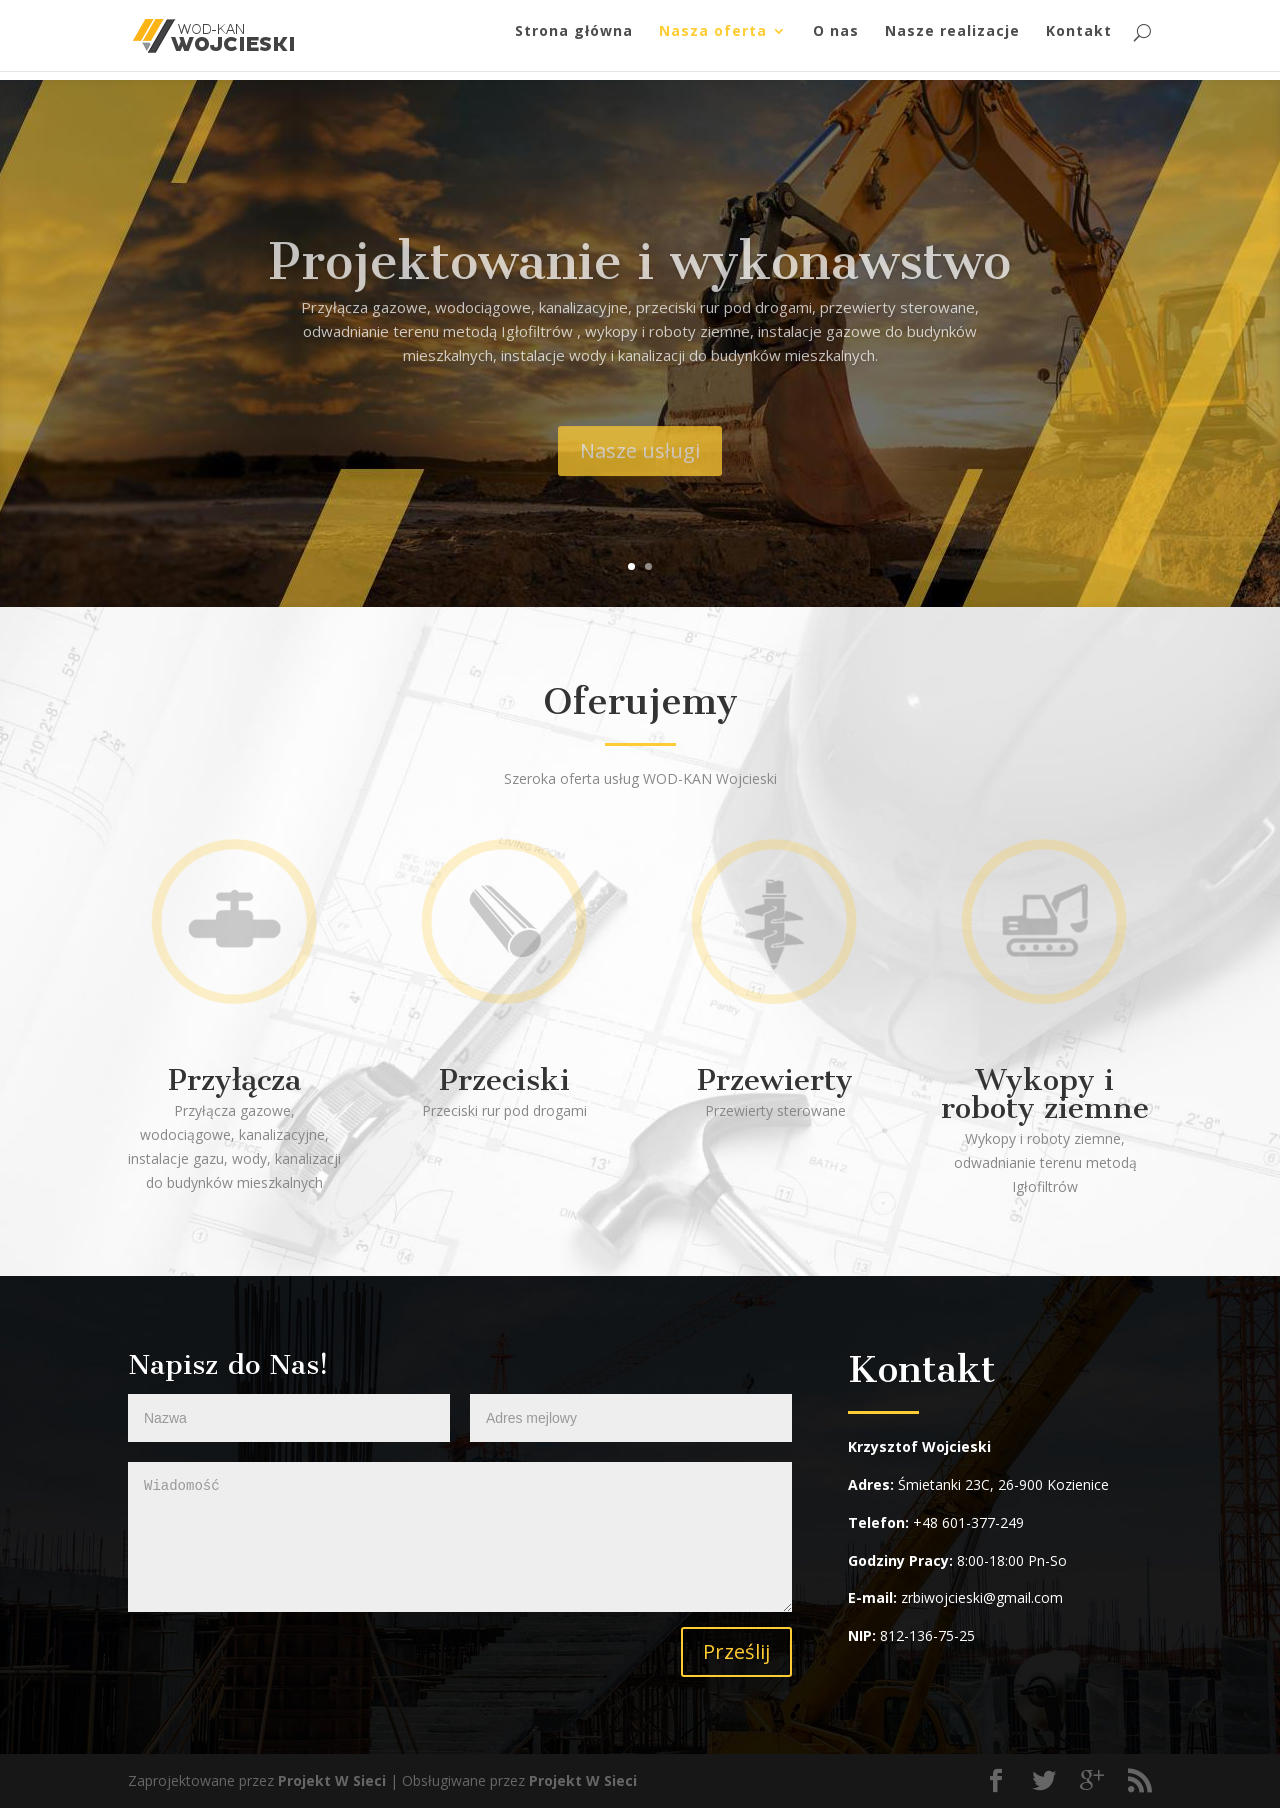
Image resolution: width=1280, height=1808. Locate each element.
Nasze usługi (640, 479)
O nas (836, 41)
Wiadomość (460, 1537)
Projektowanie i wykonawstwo (640, 289)
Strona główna (574, 41)
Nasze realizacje (952, 41)
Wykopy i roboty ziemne (1045, 1094)
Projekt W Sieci (332, 1780)
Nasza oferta (713, 41)
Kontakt (1079, 41)
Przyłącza (234, 1080)
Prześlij (736, 1651)
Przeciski (504, 1080)
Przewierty (775, 1080)
